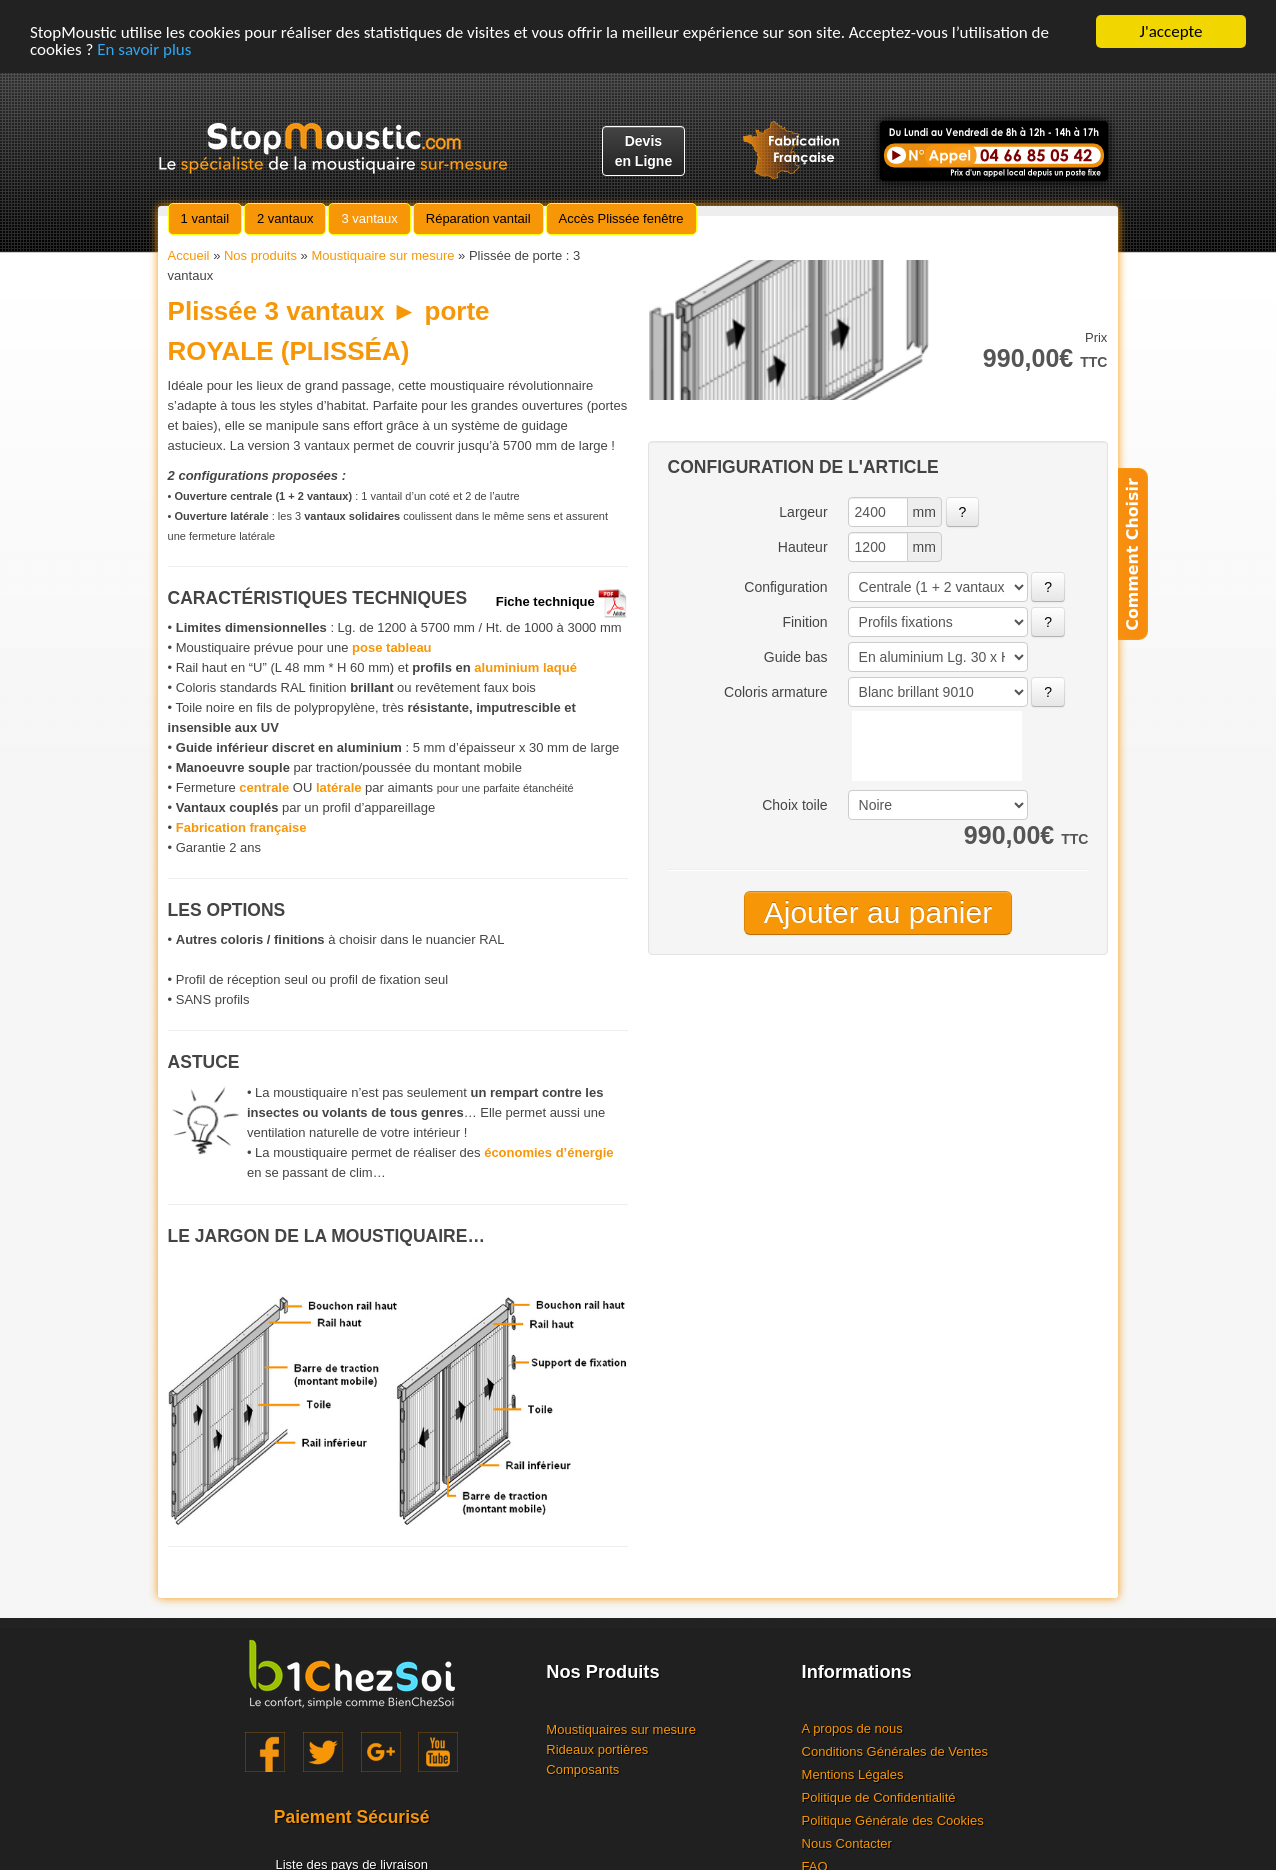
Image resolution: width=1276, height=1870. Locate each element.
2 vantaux (285, 218)
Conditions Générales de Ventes (895, 1751)
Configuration (785, 587)
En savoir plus (144, 49)
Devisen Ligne (644, 151)
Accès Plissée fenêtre (621, 218)
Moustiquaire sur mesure (382, 255)
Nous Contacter (847, 1843)
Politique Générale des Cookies (893, 1820)
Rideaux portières (597, 1749)
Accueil (189, 255)
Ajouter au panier (878, 912)
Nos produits (260, 255)
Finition (804, 622)
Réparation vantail (478, 218)
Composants (582, 1769)
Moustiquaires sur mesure (621, 1729)
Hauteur (803, 547)
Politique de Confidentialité (879, 1797)
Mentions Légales (853, 1774)
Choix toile (794, 805)
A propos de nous (852, 1728)
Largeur (803, 512)
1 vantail (205, 218)
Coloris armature (775, 692)
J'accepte (1171, 31)
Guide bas (796, 657)
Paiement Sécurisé (352, 1817)
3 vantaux (369, 218)
